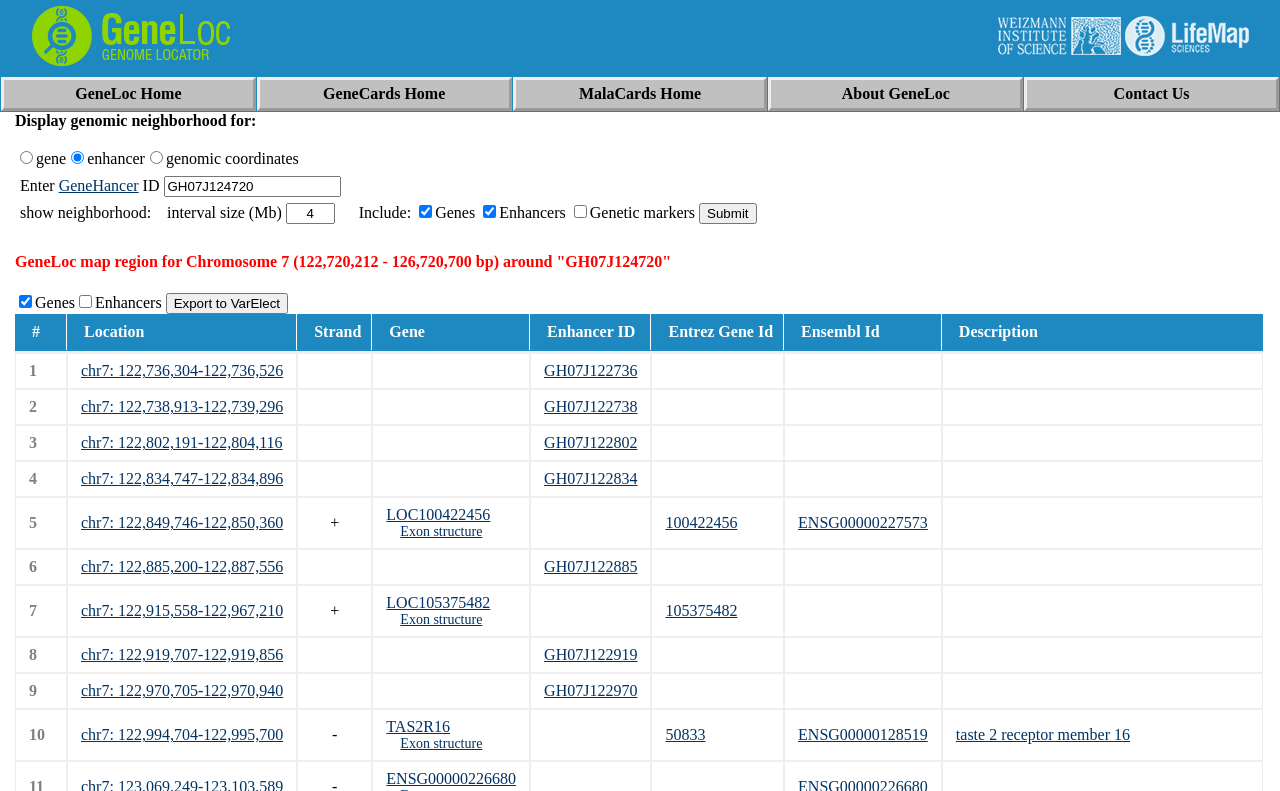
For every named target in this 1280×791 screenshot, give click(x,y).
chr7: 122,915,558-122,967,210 (182, 610)
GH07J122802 (590, 442)
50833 (685, 734)
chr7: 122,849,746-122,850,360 (182, 522)
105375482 (701, 610)
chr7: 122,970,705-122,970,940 (182, 690)
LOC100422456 (438, 514)
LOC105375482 (438, 602)
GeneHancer (99, 185)
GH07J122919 (590, 654)
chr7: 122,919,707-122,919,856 (182, 654)
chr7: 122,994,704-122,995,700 (182, 734)
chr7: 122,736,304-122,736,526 (182, 370)
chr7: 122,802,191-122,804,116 (182, 442)
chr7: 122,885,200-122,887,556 (182, 566)
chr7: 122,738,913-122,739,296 (182, 406)
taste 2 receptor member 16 (1043, 734)
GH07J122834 (590, 478)
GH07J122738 (590, 406)
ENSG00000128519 (863, 734)
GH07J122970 (590, 690)
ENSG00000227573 (863, 522)
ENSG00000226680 (451, 778)
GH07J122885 (590, 566)
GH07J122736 (590, 370)
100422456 (701, 522)
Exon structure (441, 531)
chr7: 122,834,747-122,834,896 (182, 478)
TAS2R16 (418, 726)
